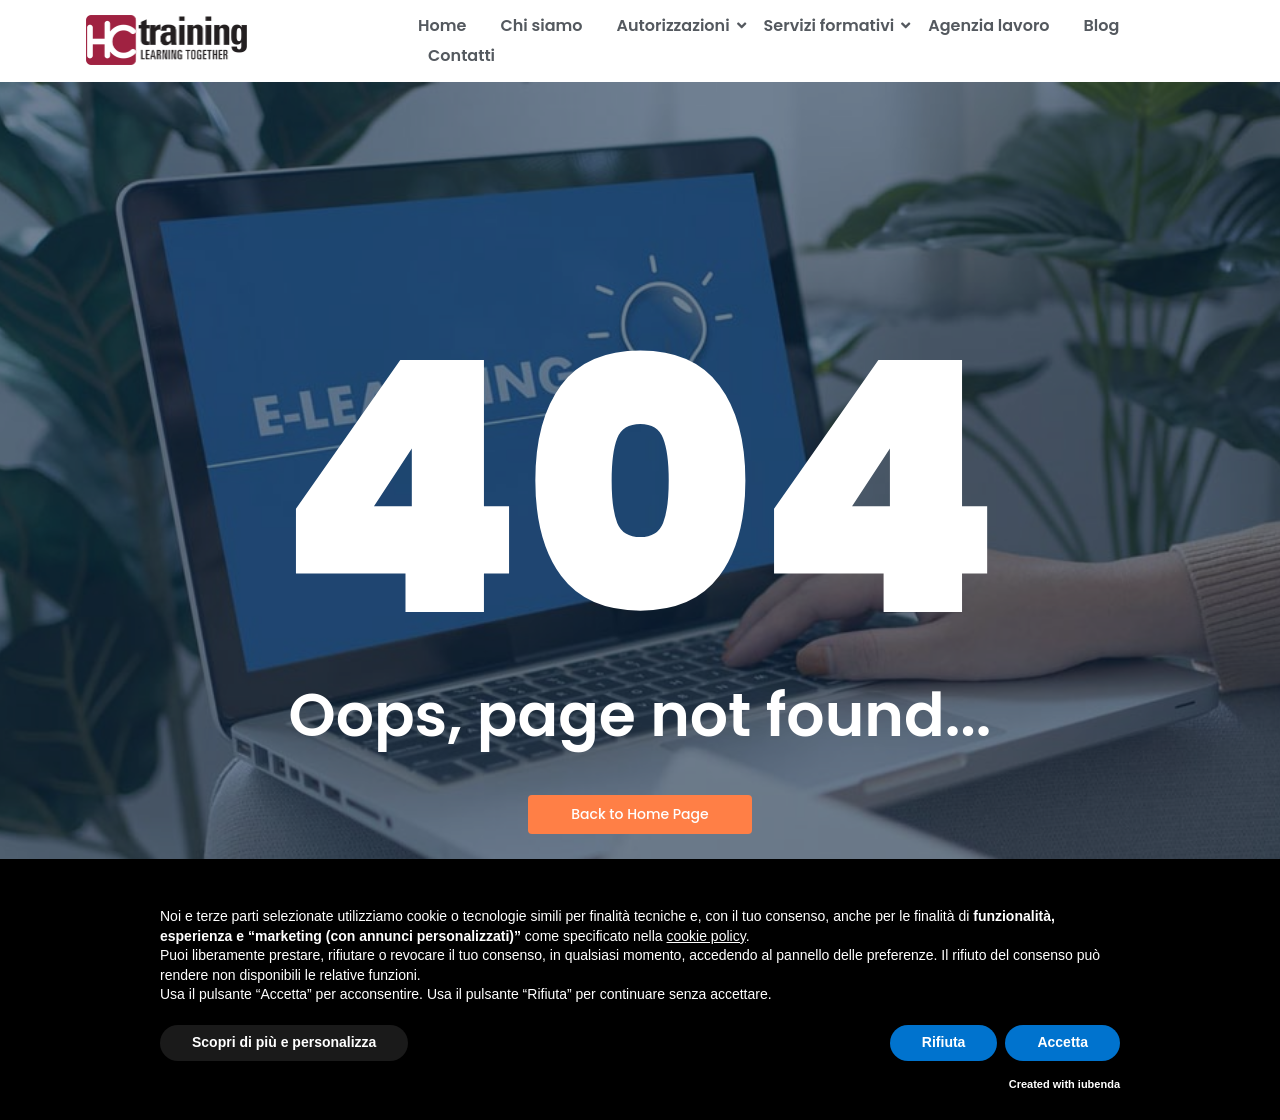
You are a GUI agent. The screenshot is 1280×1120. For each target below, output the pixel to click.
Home (442, 25)
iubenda (1099, 1084)
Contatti (461, 55)
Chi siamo (541, 25)
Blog (1102, 25)
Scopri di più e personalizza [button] (284, 1042)
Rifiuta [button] (944, 1042)
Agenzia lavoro (988, 25)
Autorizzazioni (677, 25)
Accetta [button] (1062, 1042)
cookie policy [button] (706, 936)
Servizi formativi (833, 25)
